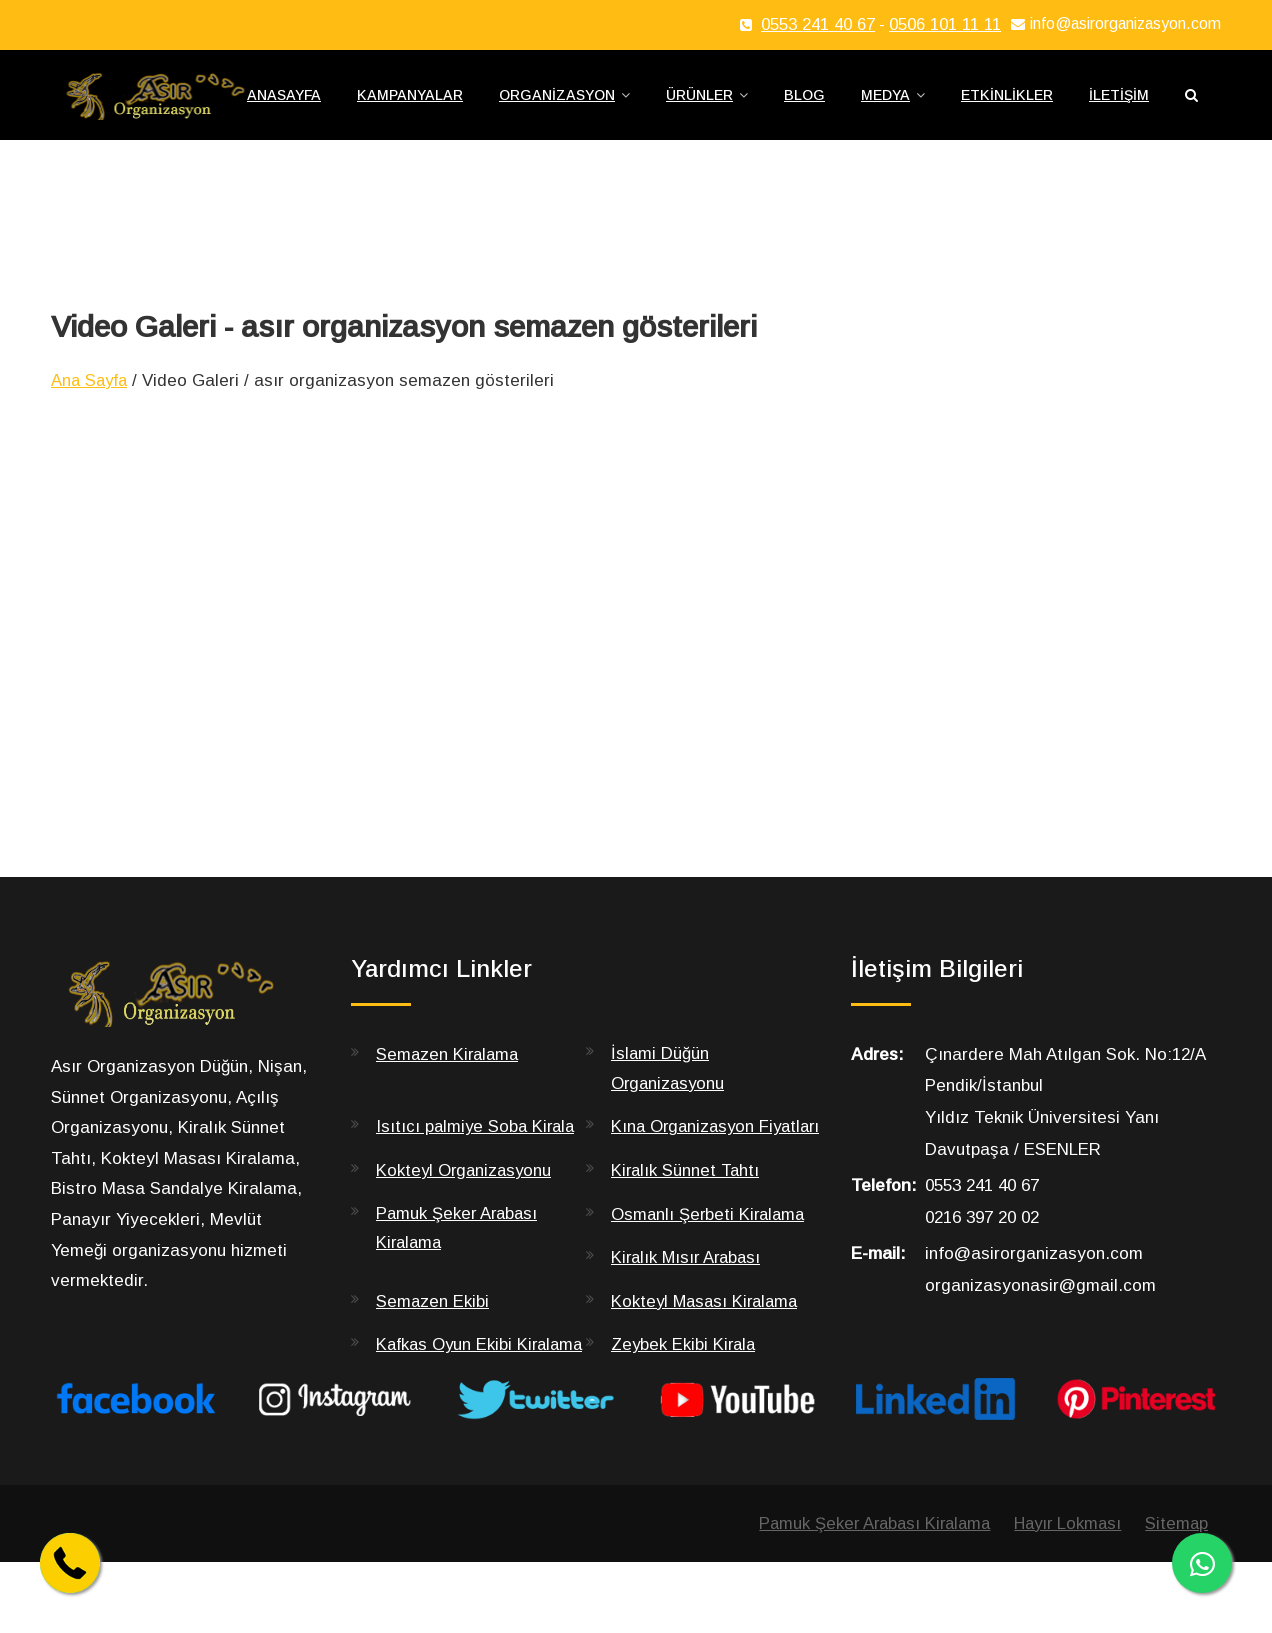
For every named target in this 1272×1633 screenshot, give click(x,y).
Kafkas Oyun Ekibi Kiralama (446, 1400)
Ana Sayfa (91, 391)
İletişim (1119, 101)
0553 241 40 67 (818, 24)
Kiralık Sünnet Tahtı (687, 1211)
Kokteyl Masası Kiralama (708, 1342)
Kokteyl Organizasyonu (466, 1211)
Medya (885, 101)
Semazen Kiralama (449, 1064)
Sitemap (1176, 1593)
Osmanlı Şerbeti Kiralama (710, 1255)
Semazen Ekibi (433, 1342)
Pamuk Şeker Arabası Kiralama (459, 1270)
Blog (804, 101)
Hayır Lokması (1064, 1593)
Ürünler (699, 101)
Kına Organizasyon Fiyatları (685, 1153)
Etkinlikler (1007, 101)
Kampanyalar (410, 101)
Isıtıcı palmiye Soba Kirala (478, 1138)
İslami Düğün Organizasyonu (669, 1079)
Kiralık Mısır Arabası (689, 1298)
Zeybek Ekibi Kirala (685, 1385)
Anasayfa (284, 101)
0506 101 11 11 (945, 24)
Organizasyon (557, 101)
